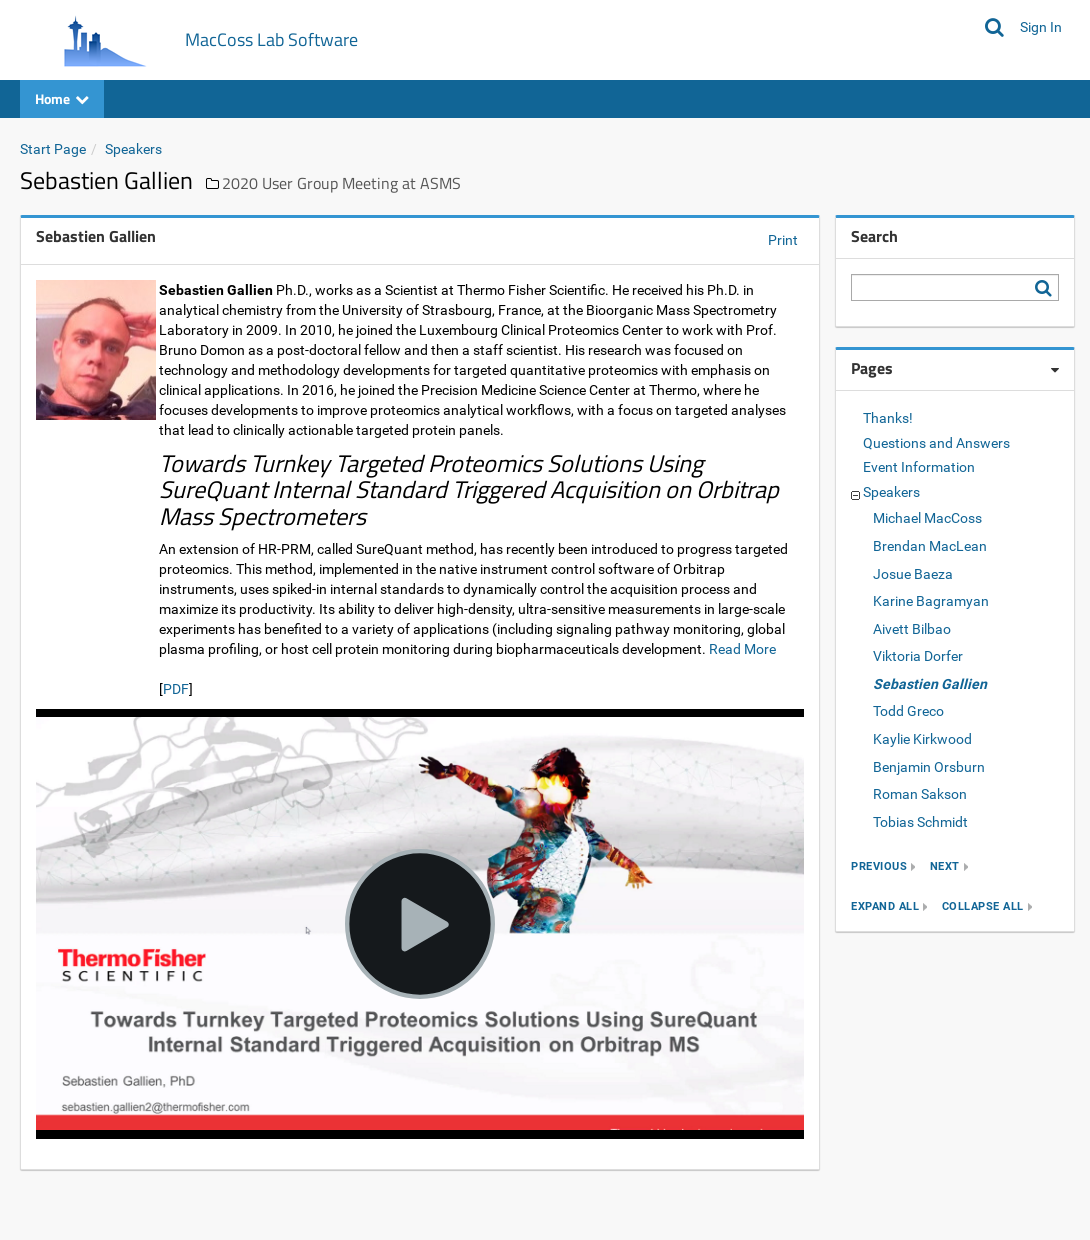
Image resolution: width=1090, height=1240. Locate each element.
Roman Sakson (920, 794)
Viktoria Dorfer (918, 656)
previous (879, 866)
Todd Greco (908, 711)
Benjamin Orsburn (929, 767)
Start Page (53, 149)
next (945, 866)
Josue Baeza (913, 574)
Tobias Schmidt (920, 822)
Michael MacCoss (927, 518)
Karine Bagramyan (931, 601)
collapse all (983, 906)
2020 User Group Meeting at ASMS (341, 183)
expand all (885, 906)
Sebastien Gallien (930, 684)
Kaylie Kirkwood (922, 739)
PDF (176, 689)
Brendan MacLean (930, 546)
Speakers (133, 149)
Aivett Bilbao (912, 629)
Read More (742, 649)
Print (783, 240)
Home (62, 98)
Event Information (919, 467)
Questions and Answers (936, 443)
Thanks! (888, 418)
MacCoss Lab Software (271, 39)
